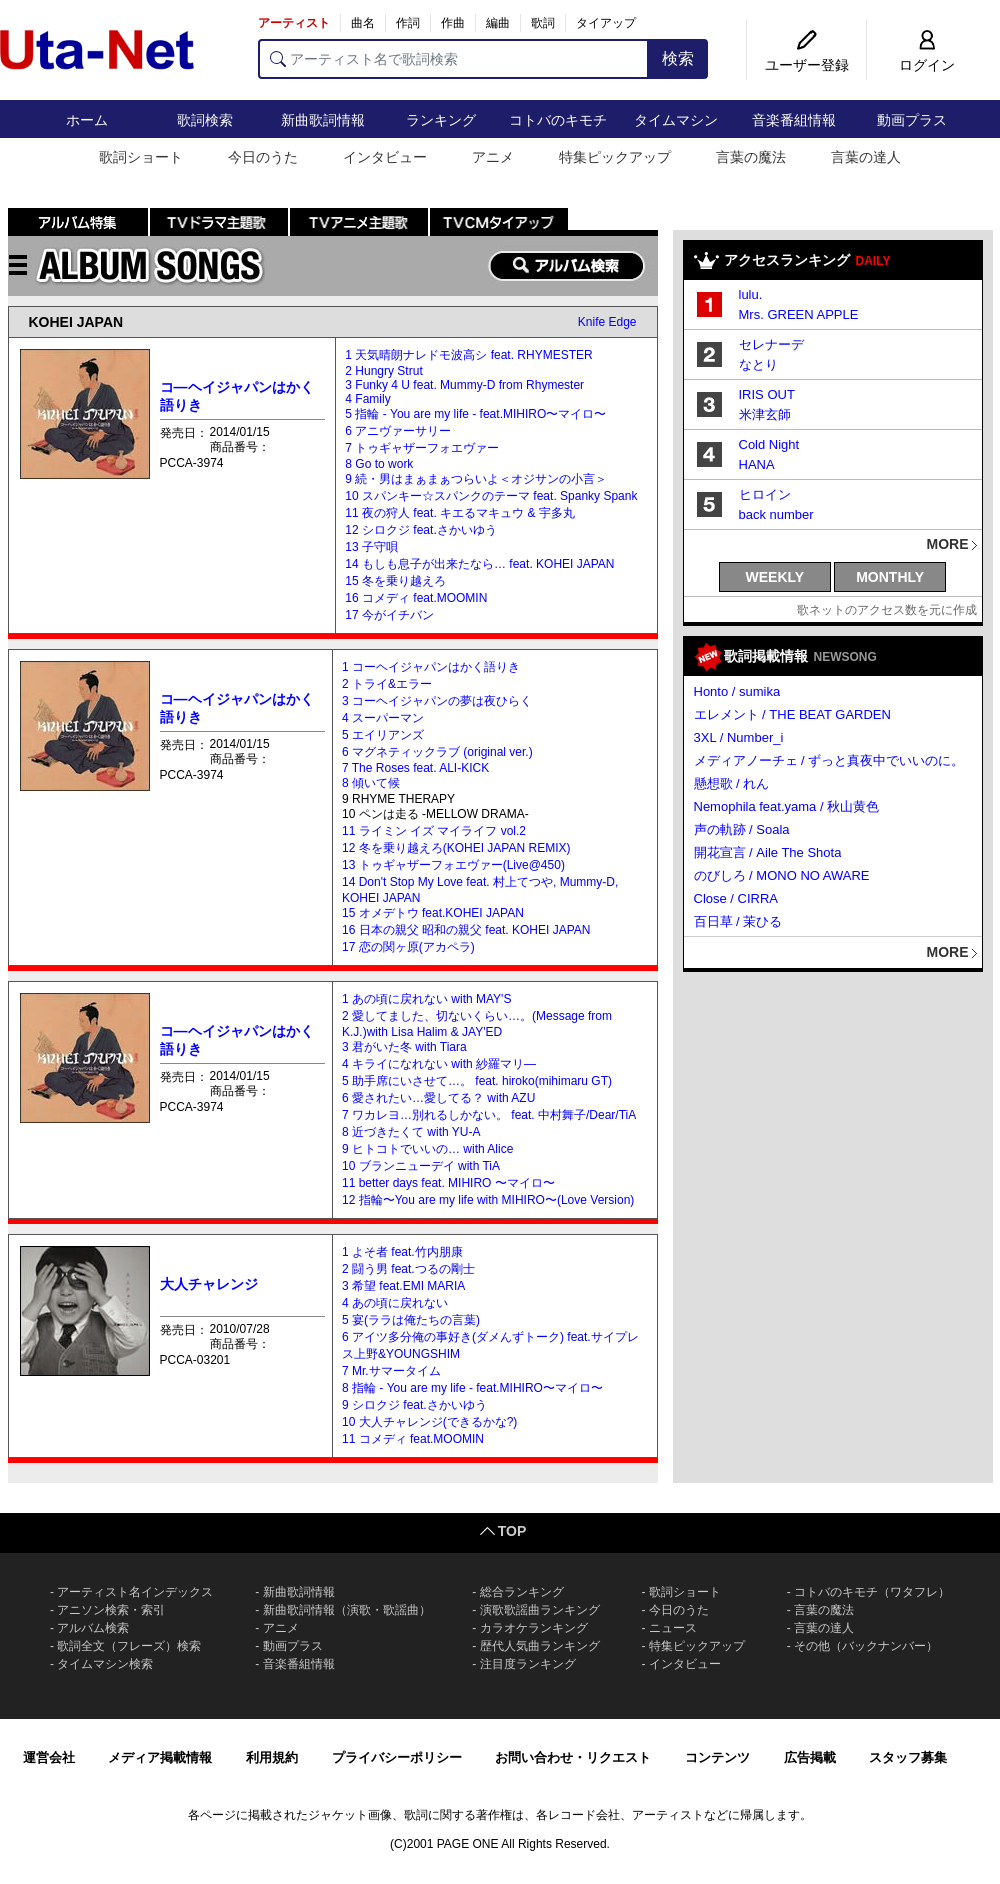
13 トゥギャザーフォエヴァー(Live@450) (453, 865)
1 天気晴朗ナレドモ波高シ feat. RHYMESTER (468, 355)
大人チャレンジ (209, 1284)
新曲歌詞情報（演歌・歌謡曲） (347, 1610)
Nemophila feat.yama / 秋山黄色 (787, 806)
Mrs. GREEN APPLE (799, 314)
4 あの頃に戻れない (395, 1303)
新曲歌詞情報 (323, 120)
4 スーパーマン (383, 718)
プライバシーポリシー (397, 1757)
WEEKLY (775, 577)
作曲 (453, 23)
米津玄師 (765, 414)
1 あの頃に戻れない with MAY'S (426, 999)
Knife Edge (607, 322)
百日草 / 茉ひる (738, 921)
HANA (757, 464)
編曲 (498, 23)
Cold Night (769, 444)
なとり (758, 364)
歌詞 (543, 23)
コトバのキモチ (558, 120)
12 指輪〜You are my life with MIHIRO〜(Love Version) (488, 1200)
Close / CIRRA (736, 898)
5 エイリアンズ (383, 735)
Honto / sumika (737, 691)
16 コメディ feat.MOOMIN (416, 598)
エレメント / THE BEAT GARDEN (792, 714)
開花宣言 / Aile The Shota (768, 852)
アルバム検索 (93, 1628)
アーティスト (294, 23)
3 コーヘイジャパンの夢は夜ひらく (437, 701)
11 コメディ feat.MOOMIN (413, 1439)
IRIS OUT (767, 394)
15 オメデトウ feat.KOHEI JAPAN (433, 913)
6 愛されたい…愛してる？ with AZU (438, 1098)
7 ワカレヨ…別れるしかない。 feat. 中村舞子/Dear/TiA (489, 1115)
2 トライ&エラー (387, 684)
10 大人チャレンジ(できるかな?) (429, 1422)
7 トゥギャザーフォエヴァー (422, 448)
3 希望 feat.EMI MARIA (403, 1286)
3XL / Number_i (739, 737)
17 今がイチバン (389, 615)
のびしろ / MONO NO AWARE (782, 875)
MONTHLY (890, 577)
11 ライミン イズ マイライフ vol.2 (434, 831)
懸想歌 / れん (732, 783)
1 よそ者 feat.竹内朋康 (402, 1252)
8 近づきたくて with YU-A (411, 1132)
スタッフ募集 (908, 1757)
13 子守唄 (371, 547)
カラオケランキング (534, 1628)
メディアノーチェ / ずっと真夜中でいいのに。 (829, 760)
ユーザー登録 (807, 65)
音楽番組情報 (794, 120)
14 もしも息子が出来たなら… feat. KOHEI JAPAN (479, 564)
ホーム (87, 120)
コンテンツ (717, 1757)
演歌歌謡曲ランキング (540, 1610)
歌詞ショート (141, 157)
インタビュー (385, 157)
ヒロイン (765, 494)
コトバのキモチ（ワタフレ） (872, 1592)
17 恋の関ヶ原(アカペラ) (408, 947)
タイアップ (606, 23)
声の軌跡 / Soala (742, 829)
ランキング (441, 120)
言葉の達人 (866, 157)
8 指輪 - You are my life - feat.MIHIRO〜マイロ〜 (472, 1388)
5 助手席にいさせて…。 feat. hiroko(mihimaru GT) (477, 1081)
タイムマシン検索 (105, 1664)
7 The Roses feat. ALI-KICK (415, 768)
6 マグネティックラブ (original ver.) (437, 752)
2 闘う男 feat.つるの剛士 (408, 1269)
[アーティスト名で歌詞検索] (453, 59)
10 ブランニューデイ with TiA (421, 1166)
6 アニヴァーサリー (398, 431)
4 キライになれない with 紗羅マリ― (439, 1064)
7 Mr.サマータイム (391, 1371)
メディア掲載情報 (160, 1757)
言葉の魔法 (751, 157)
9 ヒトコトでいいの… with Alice (427, 1149)
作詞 (408, 23)
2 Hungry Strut (383, 371)
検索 (678, 58)
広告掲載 (810, 1757)
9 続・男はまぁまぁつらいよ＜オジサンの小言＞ (476, 479)
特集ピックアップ (615, 157)
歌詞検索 (205, 120)
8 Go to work (379, 464)
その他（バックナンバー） (866, 1646)
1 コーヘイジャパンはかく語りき (431, 667)
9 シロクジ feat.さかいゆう (414, 1405)
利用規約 (272, 1757)
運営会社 (49, 1757)
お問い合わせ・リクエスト (573, 1757)
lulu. (751, 294)
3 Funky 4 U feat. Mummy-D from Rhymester (464, 385)
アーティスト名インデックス (135, 1592)
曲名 (363, 23)
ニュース (673, 1628)
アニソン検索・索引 (111, 1610)
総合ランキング (522, 1592)
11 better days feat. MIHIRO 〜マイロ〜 (448, 1183)
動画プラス (912, 120)
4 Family (367, 399)
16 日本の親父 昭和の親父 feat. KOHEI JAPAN (466, 930)
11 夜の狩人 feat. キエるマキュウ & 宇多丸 (459, 513)
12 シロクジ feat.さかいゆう (420, 530)
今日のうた (263, 157)
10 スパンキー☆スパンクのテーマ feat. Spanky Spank (491, 496)
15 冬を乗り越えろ (395, 581)
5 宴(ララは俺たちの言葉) (411, 1320)
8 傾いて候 (371, 783)
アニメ (493, 157)
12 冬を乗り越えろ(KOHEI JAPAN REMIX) (456, 848)
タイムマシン (676, 120)
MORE (948, 544)
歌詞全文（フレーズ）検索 (129, 1646)
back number (776, 514)
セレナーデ (771, 344)
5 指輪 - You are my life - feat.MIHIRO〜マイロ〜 (475, 414)
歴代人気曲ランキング (540, 1646)
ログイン (927, 65)
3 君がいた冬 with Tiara (404, 1047)
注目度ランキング (528, 1664)
